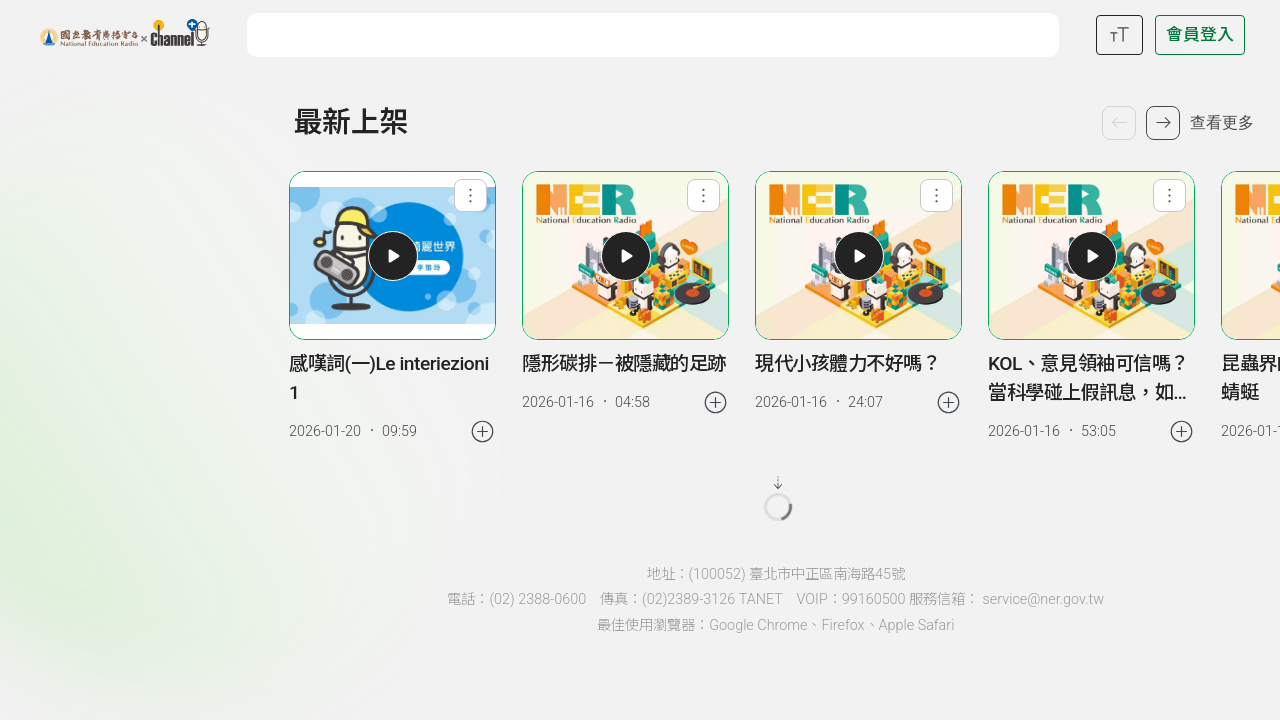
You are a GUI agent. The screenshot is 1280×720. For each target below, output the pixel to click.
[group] (393, 308)
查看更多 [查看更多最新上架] (1222, 122)
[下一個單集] (1163, 123)
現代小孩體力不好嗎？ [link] (847, 363)
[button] (393, 256)
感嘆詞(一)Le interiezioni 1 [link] (389, 378)
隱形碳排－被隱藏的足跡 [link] (624, 363)
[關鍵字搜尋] (657, 32)
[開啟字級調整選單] (1119, 35)
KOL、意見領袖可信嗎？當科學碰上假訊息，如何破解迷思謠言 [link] (1090, 380)
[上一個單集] (1119, 123)
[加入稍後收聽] (482, 431)
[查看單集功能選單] (470, 195)
